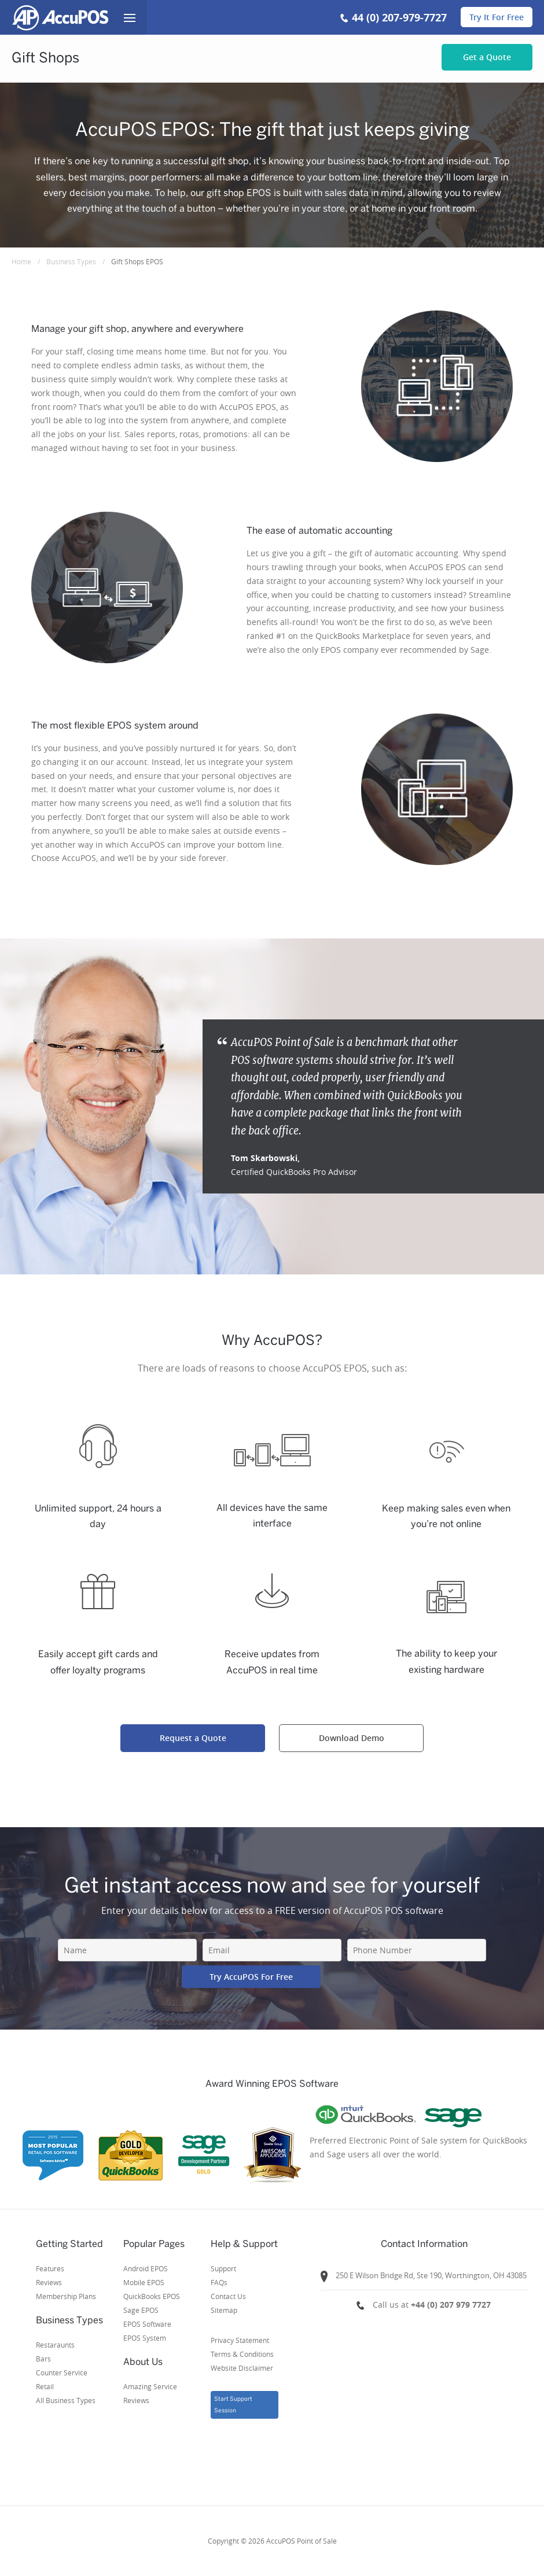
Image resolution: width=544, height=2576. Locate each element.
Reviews (49, 2282)
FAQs (219, 2282)
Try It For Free (496, 17)
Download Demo (351, 1737)
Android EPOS (145, 2268)
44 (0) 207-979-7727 (399, 17)
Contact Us (228, 2296)
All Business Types (65, 2400)
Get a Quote (487, 56)
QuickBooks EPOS (151, 2296)
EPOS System (144, 2337)
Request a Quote (193, 1737)
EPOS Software (147, 2324)
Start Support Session (233, 2404)
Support (223, 2268)
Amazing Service (150, 2386)
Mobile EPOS (143, 2282)
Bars (43, 2358)
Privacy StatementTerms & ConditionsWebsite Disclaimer (242, 2353)
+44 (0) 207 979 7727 (451, 2304)
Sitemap (224, 2310)
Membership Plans (66, 2296)
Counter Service (61, 2372)
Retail (45, 2386)
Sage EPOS (141, 2310)
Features (50, 2268)
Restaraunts (55, 2344)
